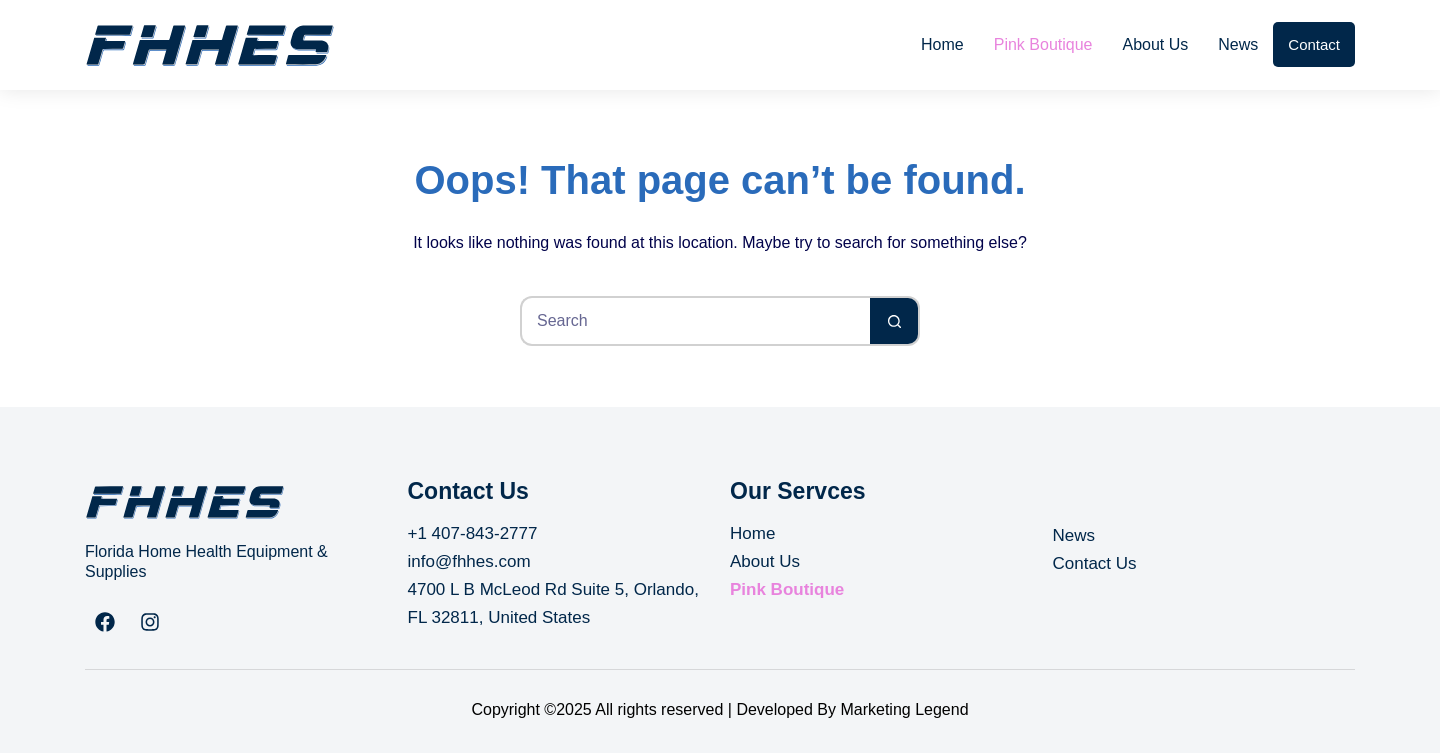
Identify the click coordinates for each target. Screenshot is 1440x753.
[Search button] (895, 321)
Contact (1314, 44)
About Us (1155, 44)
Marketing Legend (904, 709)
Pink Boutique (1043, 44)
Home (942, 44)
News (1238, 44)
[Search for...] (695, 321)
